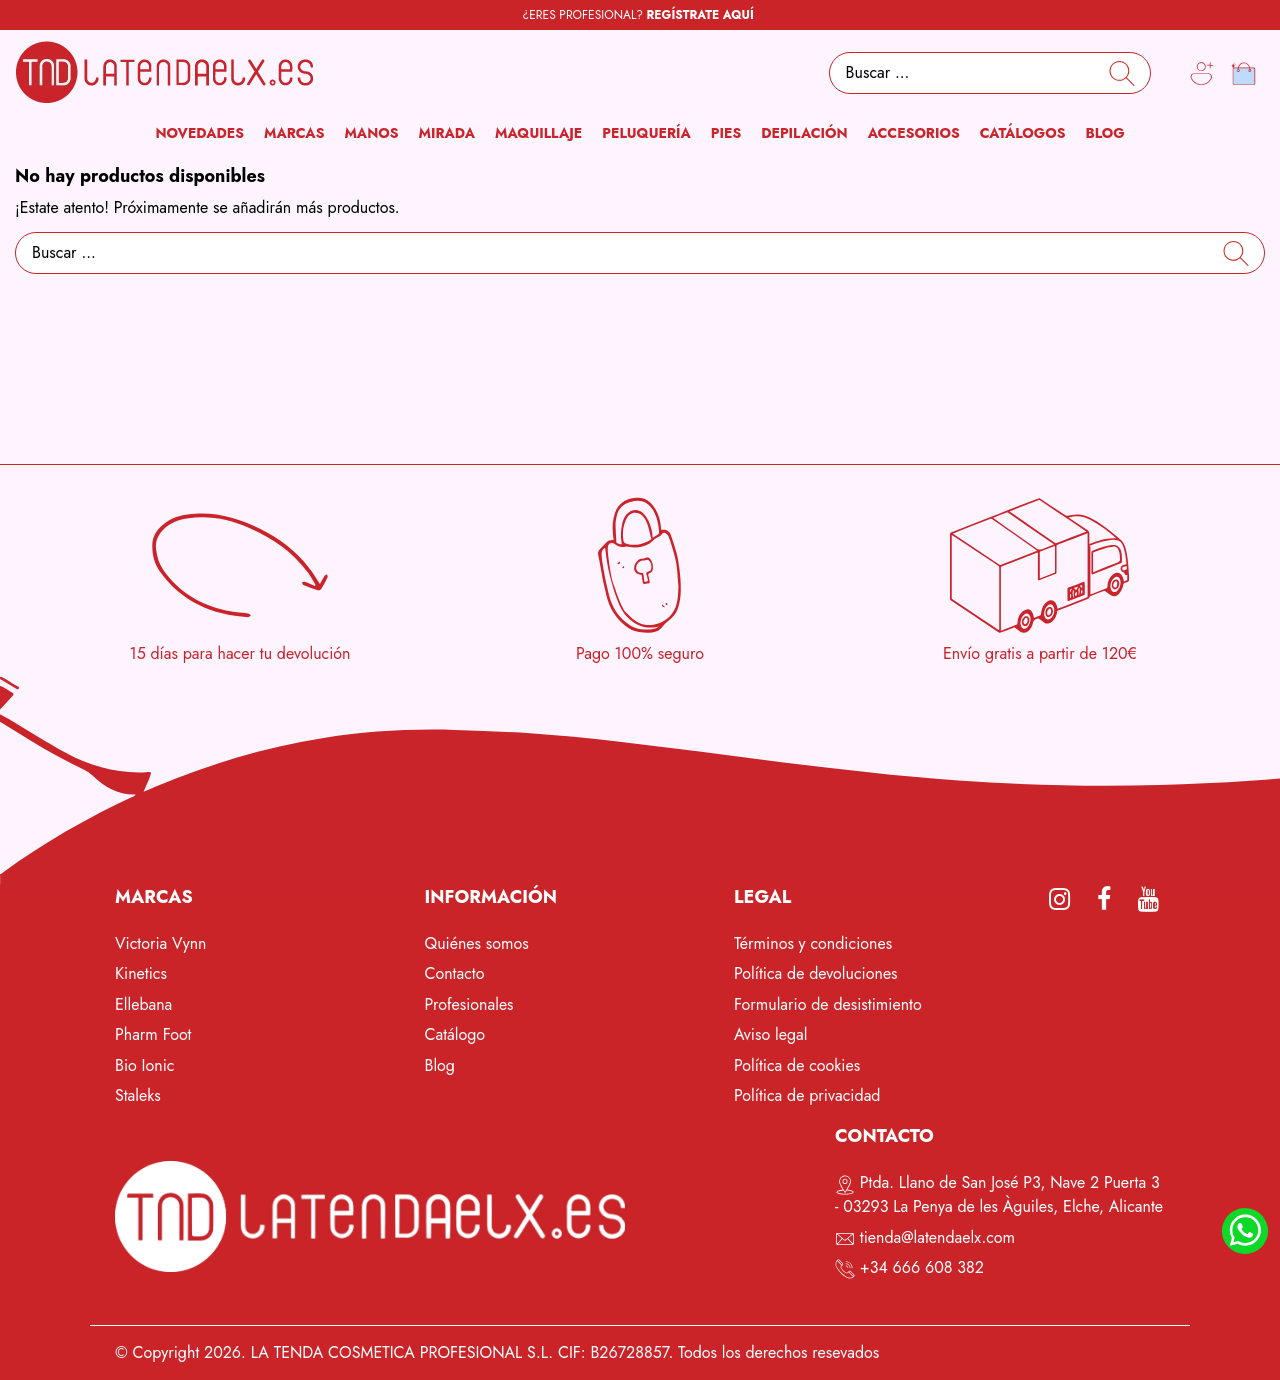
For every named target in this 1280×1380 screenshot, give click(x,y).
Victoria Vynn (161, 943)
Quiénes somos (477, 943)
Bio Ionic (145, 1065)
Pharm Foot (153, 1034)
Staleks (138, 1095)
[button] (294, 133)
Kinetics (141, 973)
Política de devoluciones (816, 973)
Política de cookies (797, 1065)
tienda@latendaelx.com (937, 1237)
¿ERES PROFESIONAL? (638, 15)
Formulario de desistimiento (828, 1004)
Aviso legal (770, 1034)
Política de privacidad (807, 1095)
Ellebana (143, 1004)
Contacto (455, 973)
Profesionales (469, 1004)
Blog (440, 1065)
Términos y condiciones (813, 943)
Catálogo (455, 1034)
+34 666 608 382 (922, 1267)
